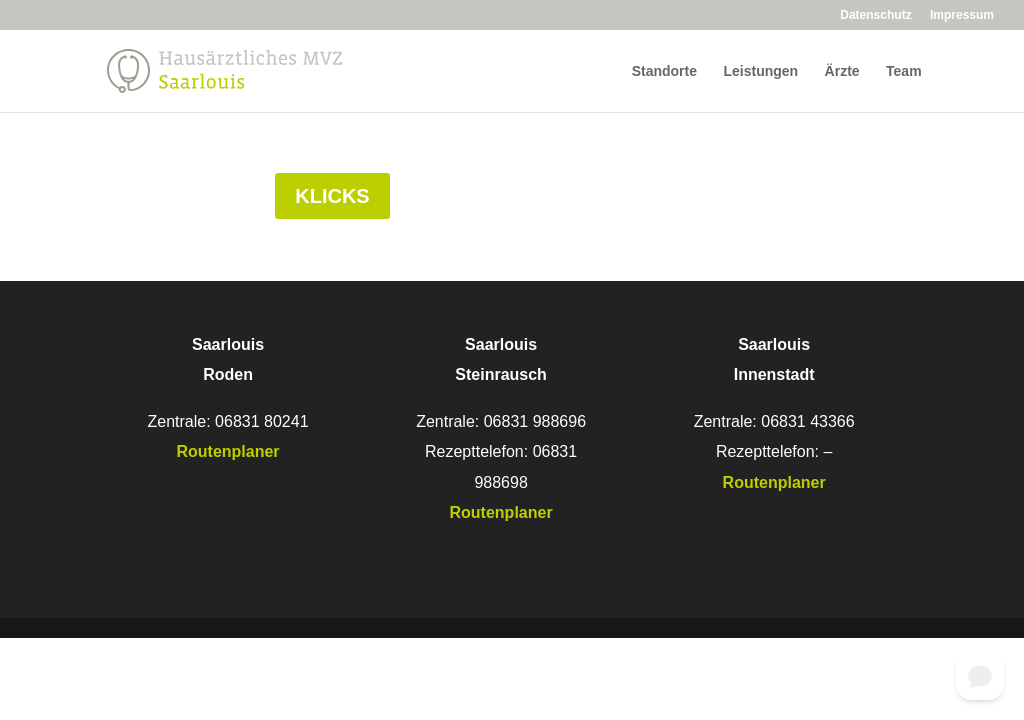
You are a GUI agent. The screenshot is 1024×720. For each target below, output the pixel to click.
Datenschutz (875, 15)
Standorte (664, 71)
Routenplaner (501, 512)
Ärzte (842, 71)
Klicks (332, 196)
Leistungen (760, 71)
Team (904, 71)
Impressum (962, 15)
